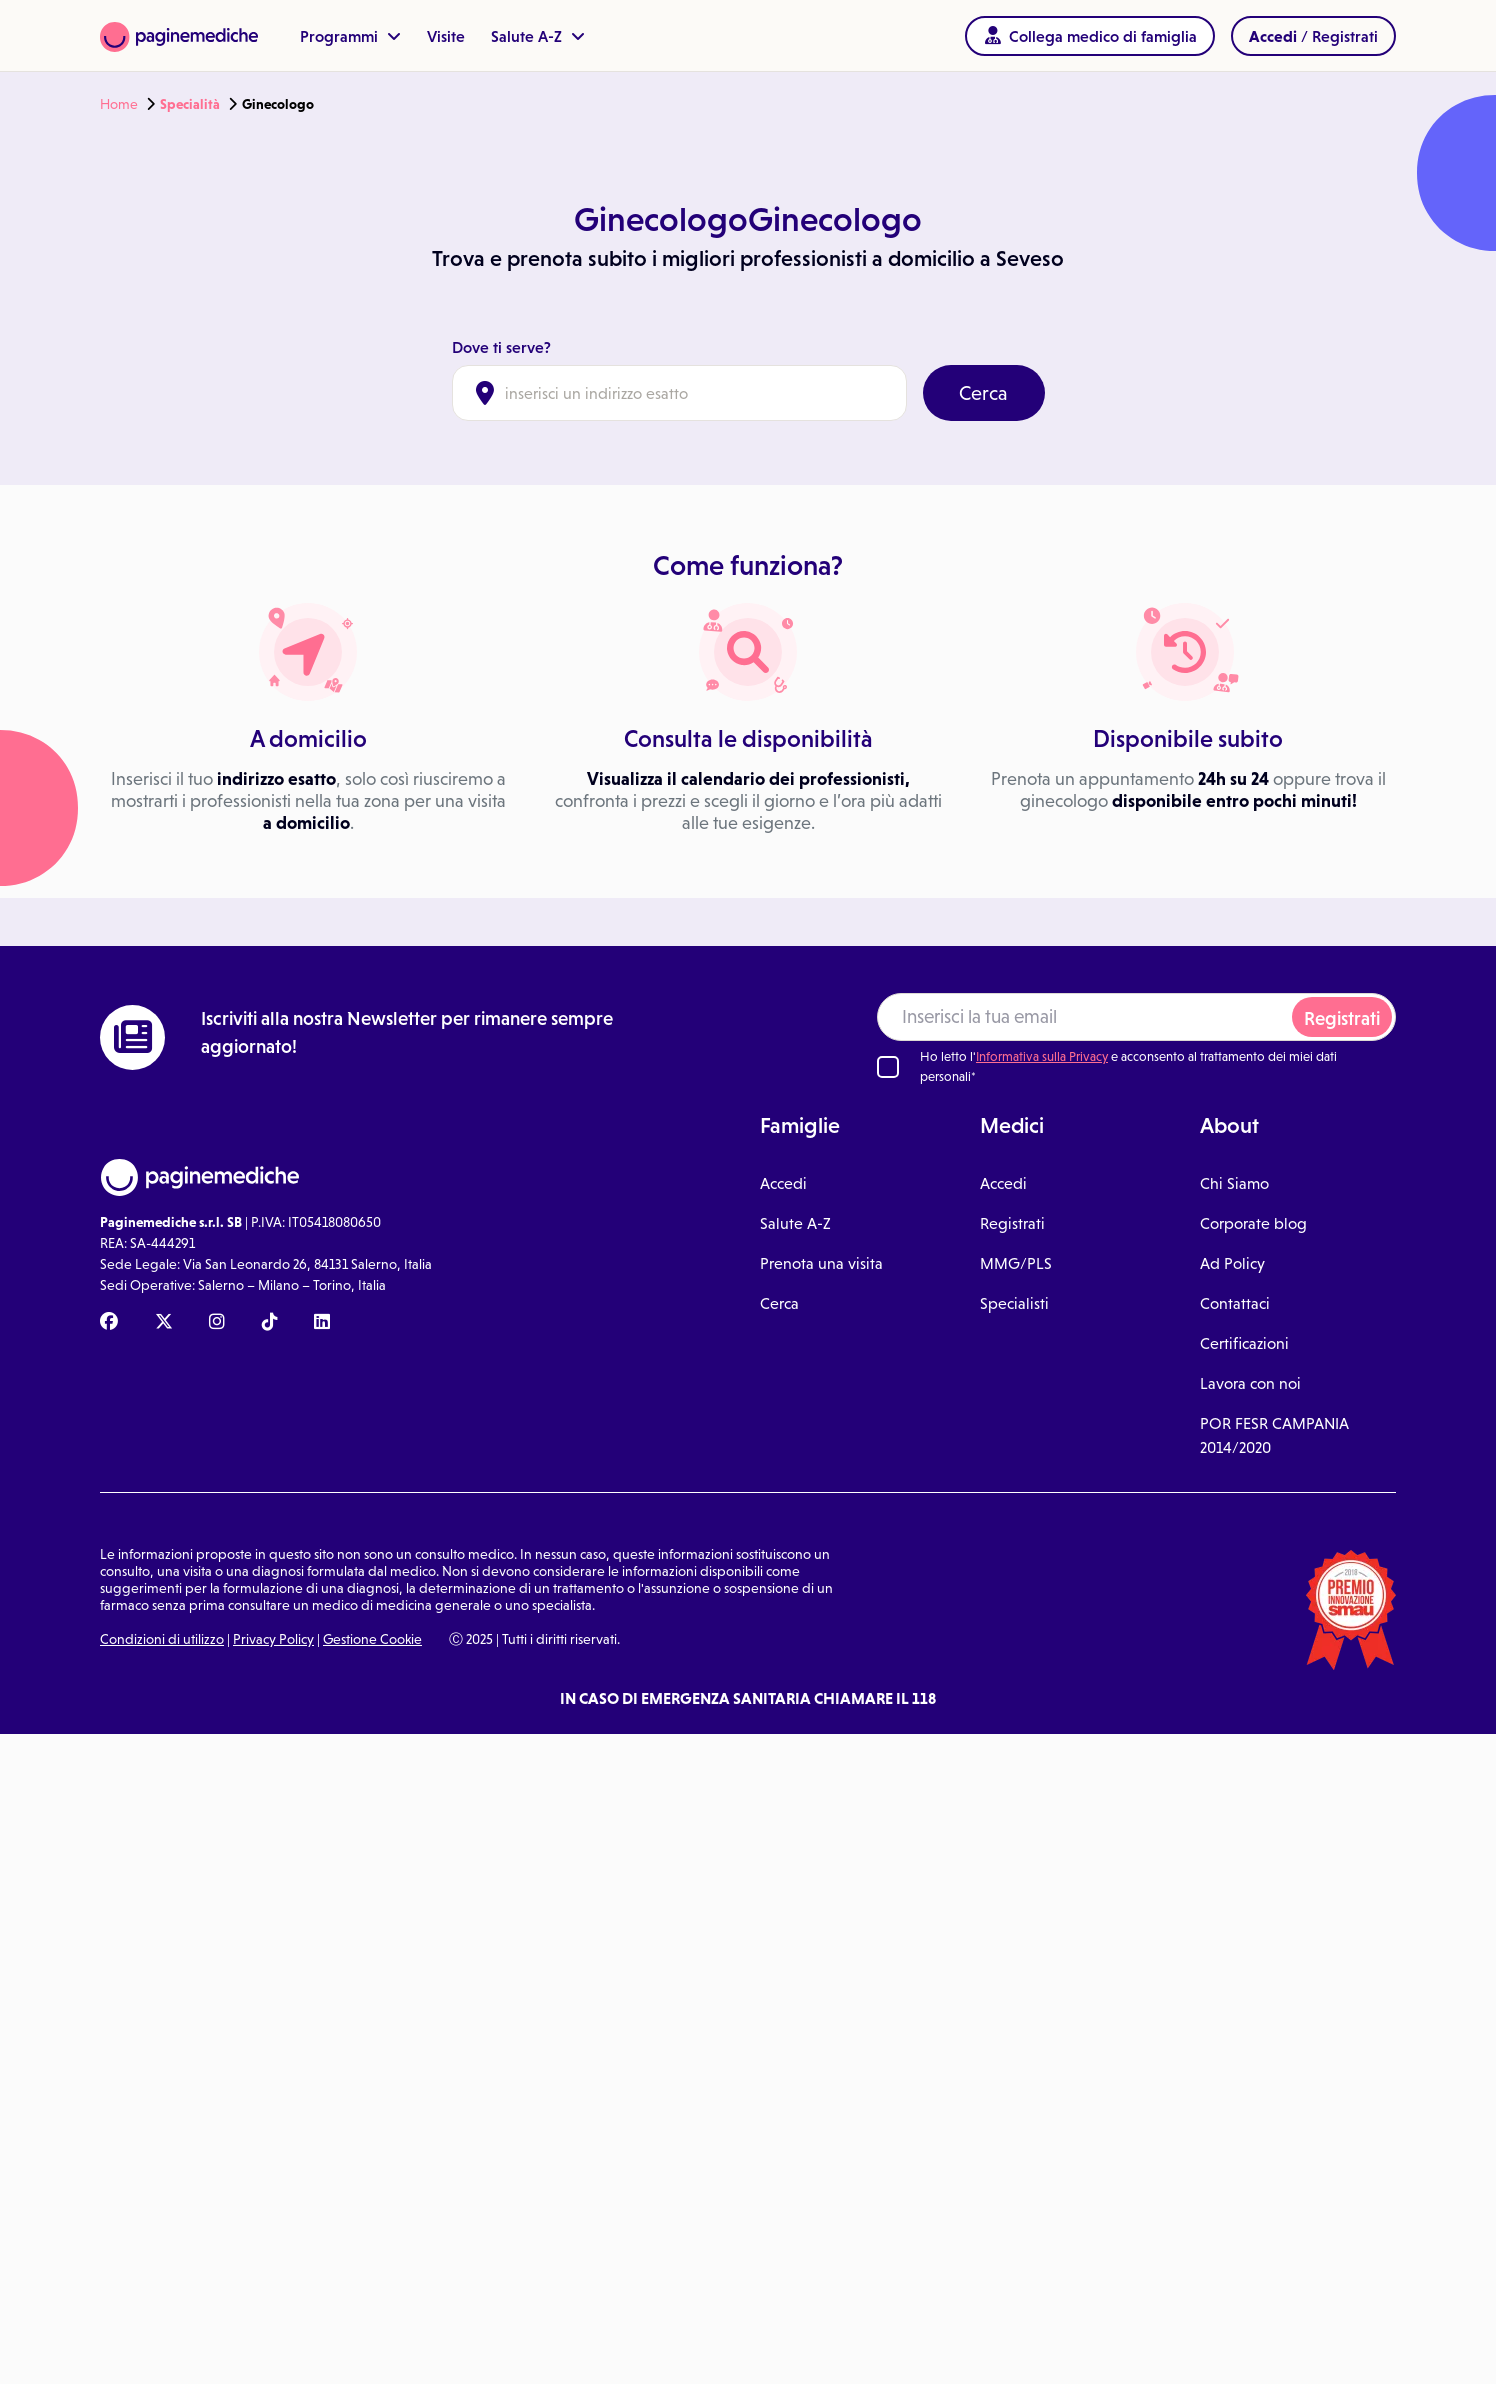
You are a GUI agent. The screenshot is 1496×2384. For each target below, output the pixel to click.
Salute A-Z (538, 36)
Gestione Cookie (372, 1639)
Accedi (783, 1183)
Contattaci (1235, 1303)
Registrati (1342, 1018)
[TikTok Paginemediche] (270, 1323)
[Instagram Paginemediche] (217, 1323)
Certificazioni (1244, 1343)
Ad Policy (1232, 1263)
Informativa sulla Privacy (1042, 1056)
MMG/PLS (1016, 1263)
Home (119, 104)
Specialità (190, 104)
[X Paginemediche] (164, 1323)
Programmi (350, 36)
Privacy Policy (273, 1639)
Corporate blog (1253, 1223)
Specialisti (1014, 1303)
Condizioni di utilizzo (162, 1639)
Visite (446, 36)
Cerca (983, 393)
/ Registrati (1313, 36)
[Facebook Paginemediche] (109, 1323)
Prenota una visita (821, 1263)
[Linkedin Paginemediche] (322, 1323)
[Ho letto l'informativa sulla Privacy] (888, 1067)
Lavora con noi (1250, 1383)
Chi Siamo (1234, 1183)
